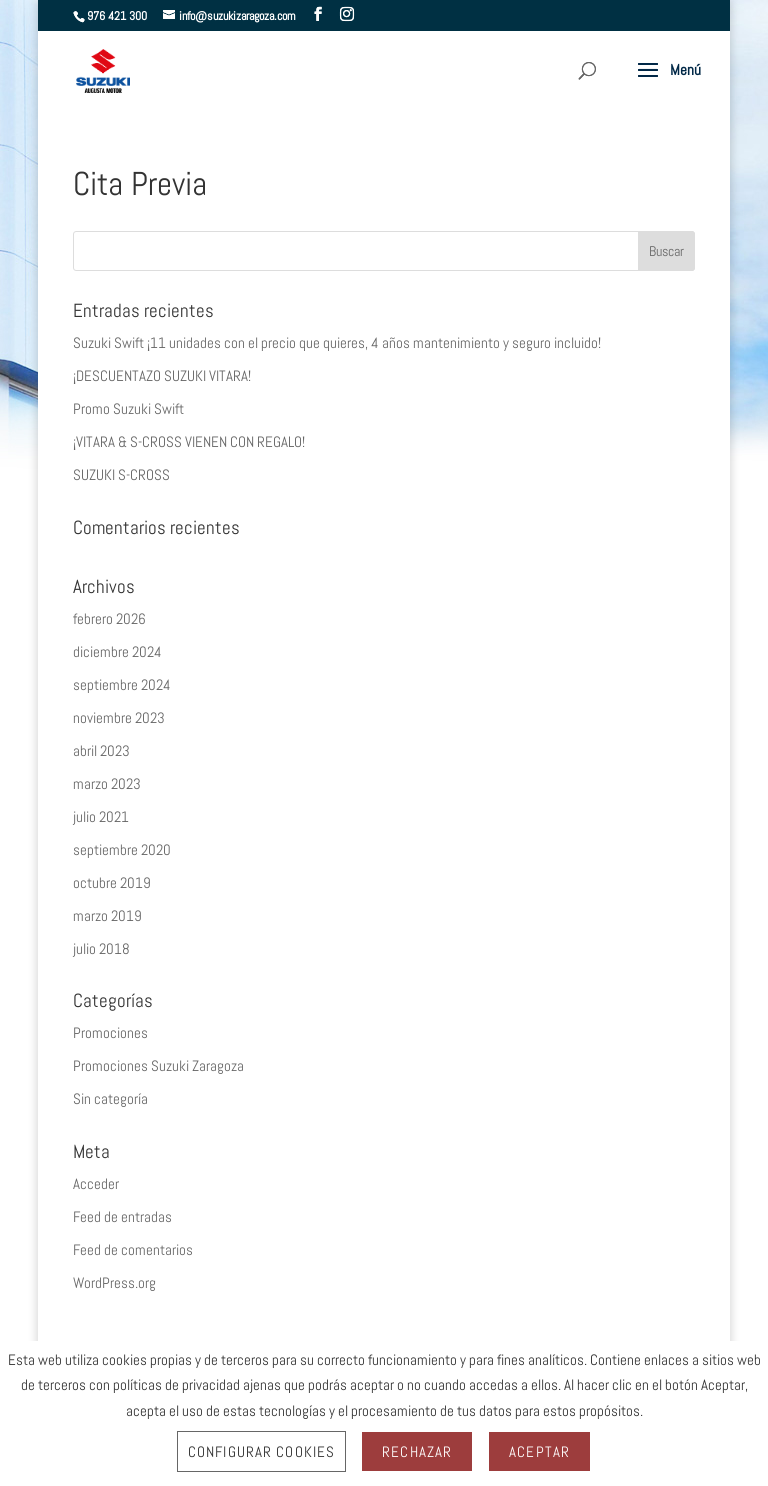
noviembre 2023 (119, 717)
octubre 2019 (112, 882)
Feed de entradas (122, 1216)
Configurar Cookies (261, 1451)
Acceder (96, 1183)
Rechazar (417, 1451)
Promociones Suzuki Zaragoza (158, 1065)
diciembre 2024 (117, 651)
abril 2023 (101, 750)
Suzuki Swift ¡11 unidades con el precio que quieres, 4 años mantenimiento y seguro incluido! (337, 342)
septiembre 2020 (122, 849)
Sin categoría (110, 1098)
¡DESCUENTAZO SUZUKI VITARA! (162, 375)
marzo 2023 (107, 783)
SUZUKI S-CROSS (121, 474)
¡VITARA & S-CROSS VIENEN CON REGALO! (189, 441)
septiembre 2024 (122, 684)
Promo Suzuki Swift (128, 408)
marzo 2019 (107, 915)
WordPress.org (114, 1282)
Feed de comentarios (133, 1249)
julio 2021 (101, 816)
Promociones (110, 1032)
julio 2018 (101, 948)
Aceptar (539, 1451)
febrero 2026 (109, 618)
